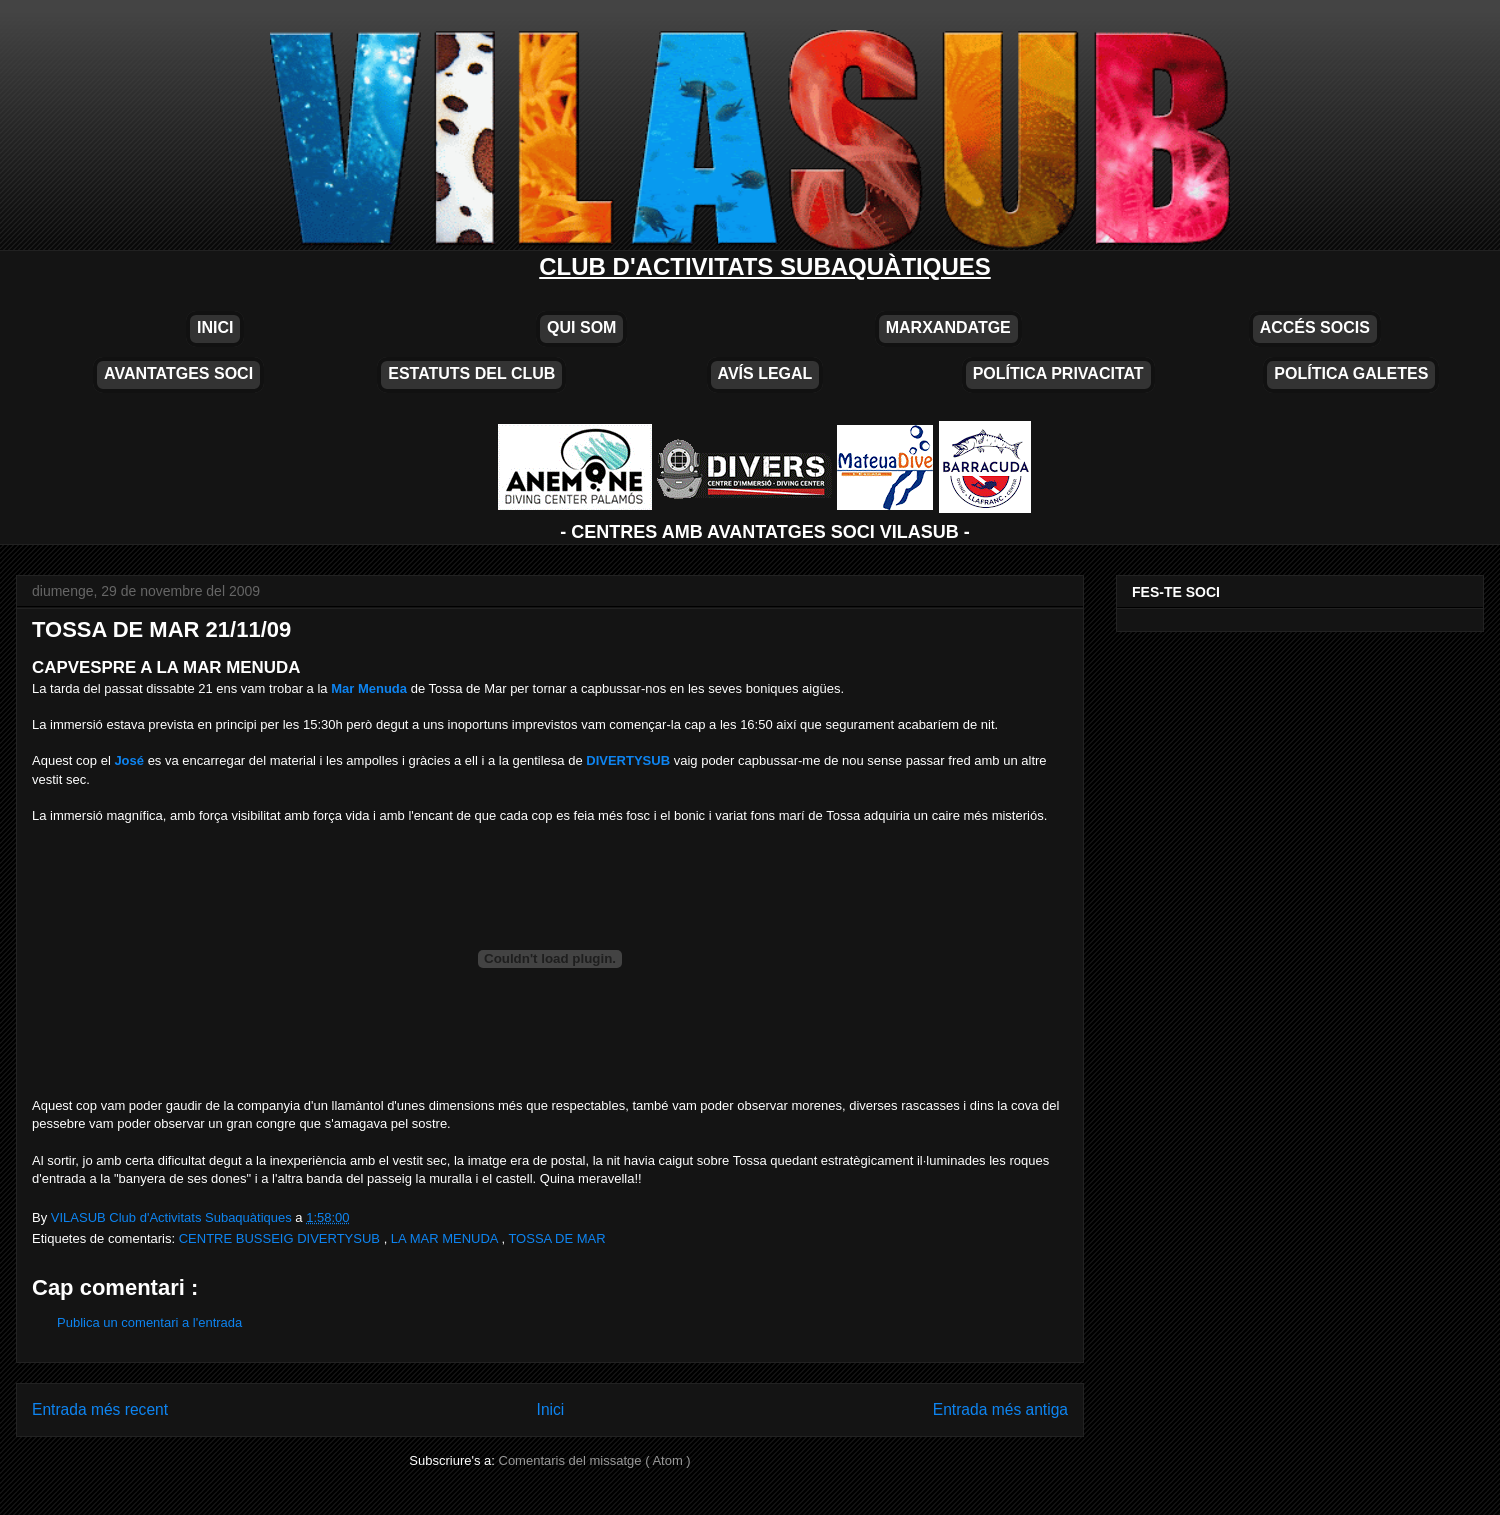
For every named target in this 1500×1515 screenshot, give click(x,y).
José (129, 760)
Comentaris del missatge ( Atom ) (595, 1460)
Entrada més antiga (1000, 1409)
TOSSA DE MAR (556, 1238)
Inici (551, 1409)
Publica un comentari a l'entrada (149, 1322)
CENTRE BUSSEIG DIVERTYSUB (281, 1238)
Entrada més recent (100, 1409)
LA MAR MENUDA (446, 1238)
